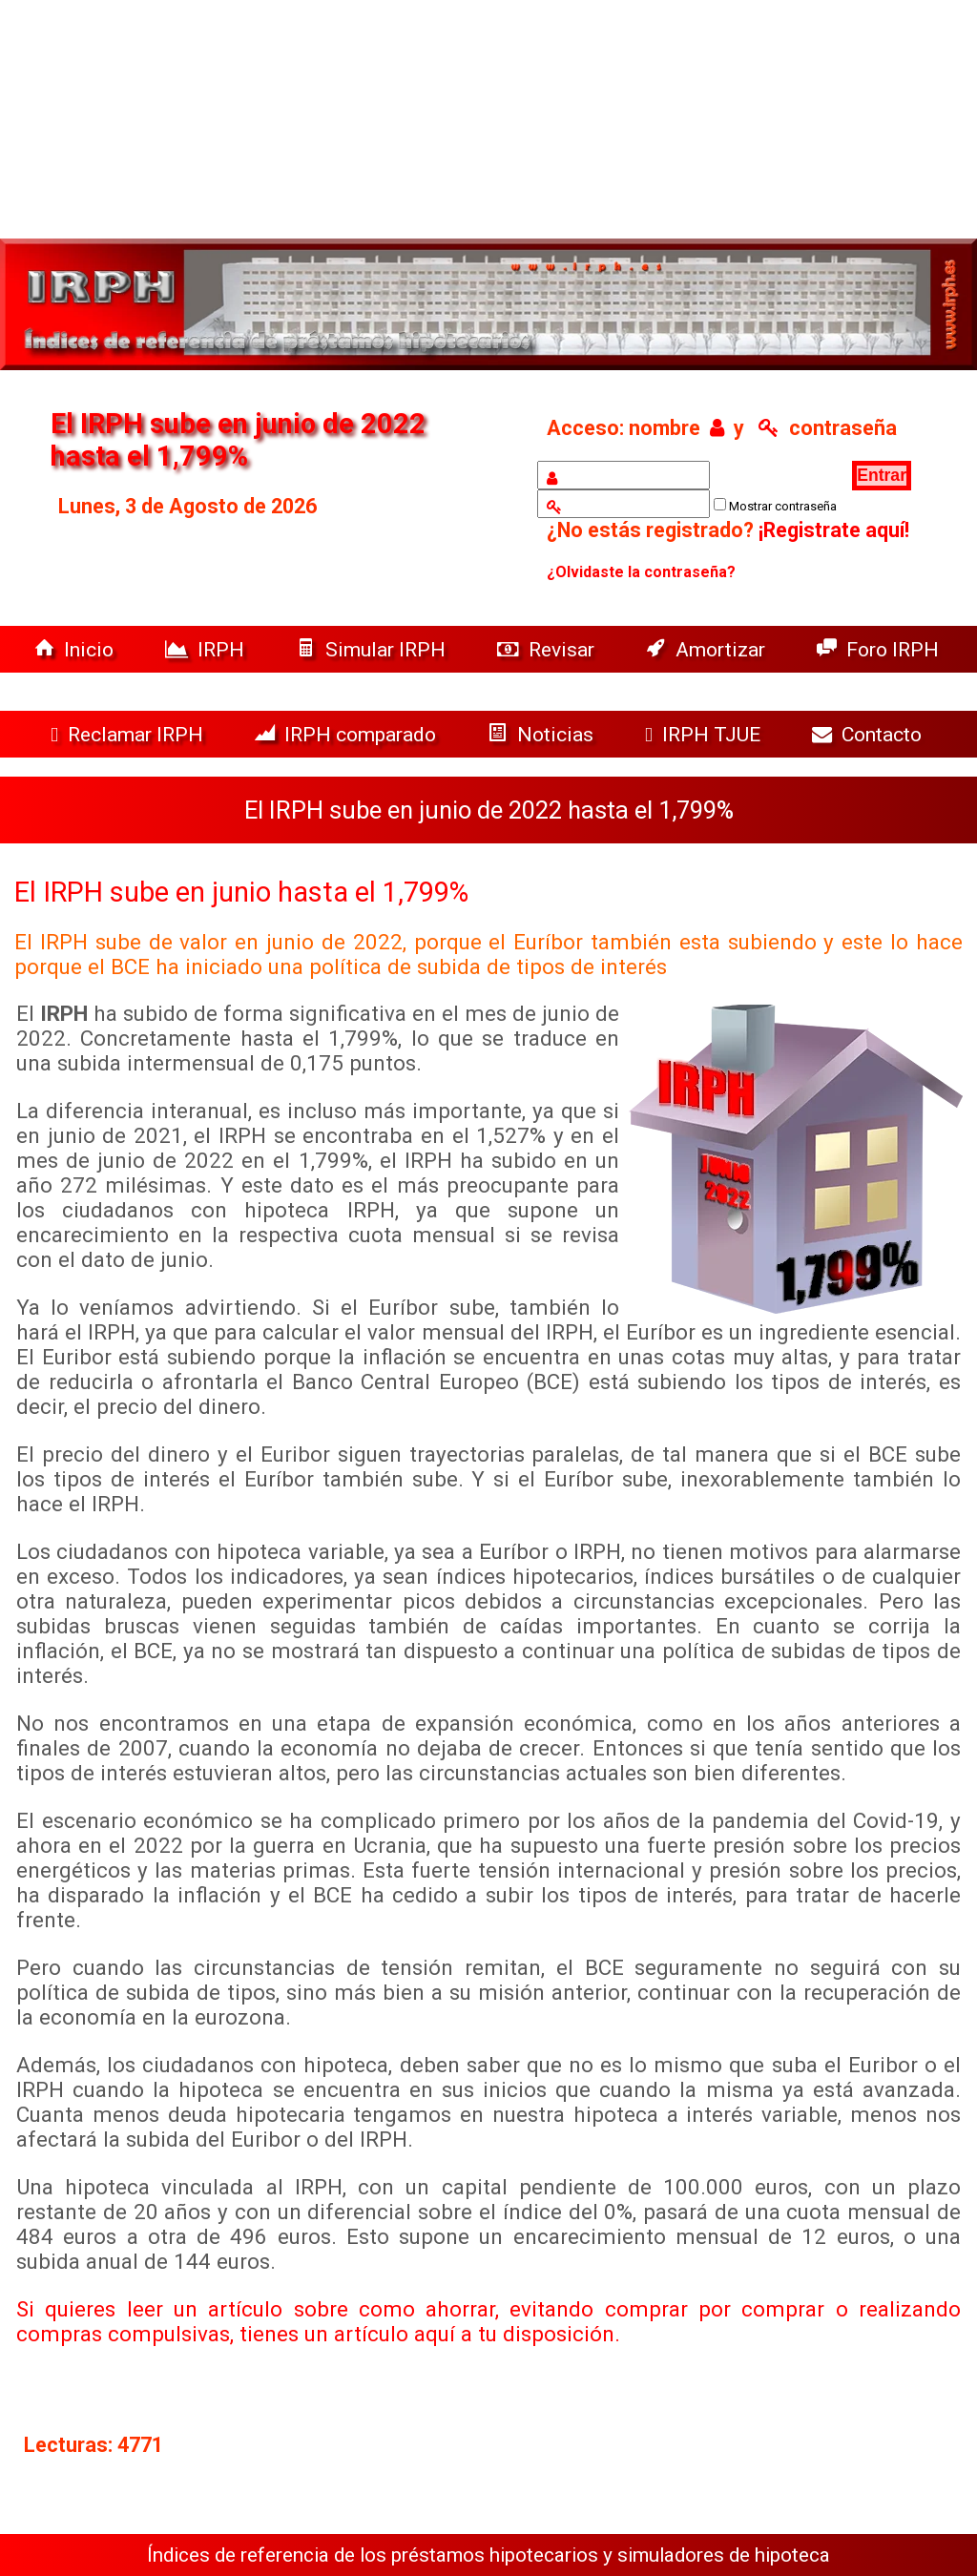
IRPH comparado (348, 734)
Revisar (548, 649)
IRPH (207, 649)
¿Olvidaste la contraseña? (641, 572)
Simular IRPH (373, 649)
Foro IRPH (882, 649)
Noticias (543, 734)
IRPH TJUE (705, 734)
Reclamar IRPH (129, 734)
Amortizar (708, 649)
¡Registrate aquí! (834, 530)
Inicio (76, 649)
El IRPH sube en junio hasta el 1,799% (241, 892)
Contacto (871, 734)
